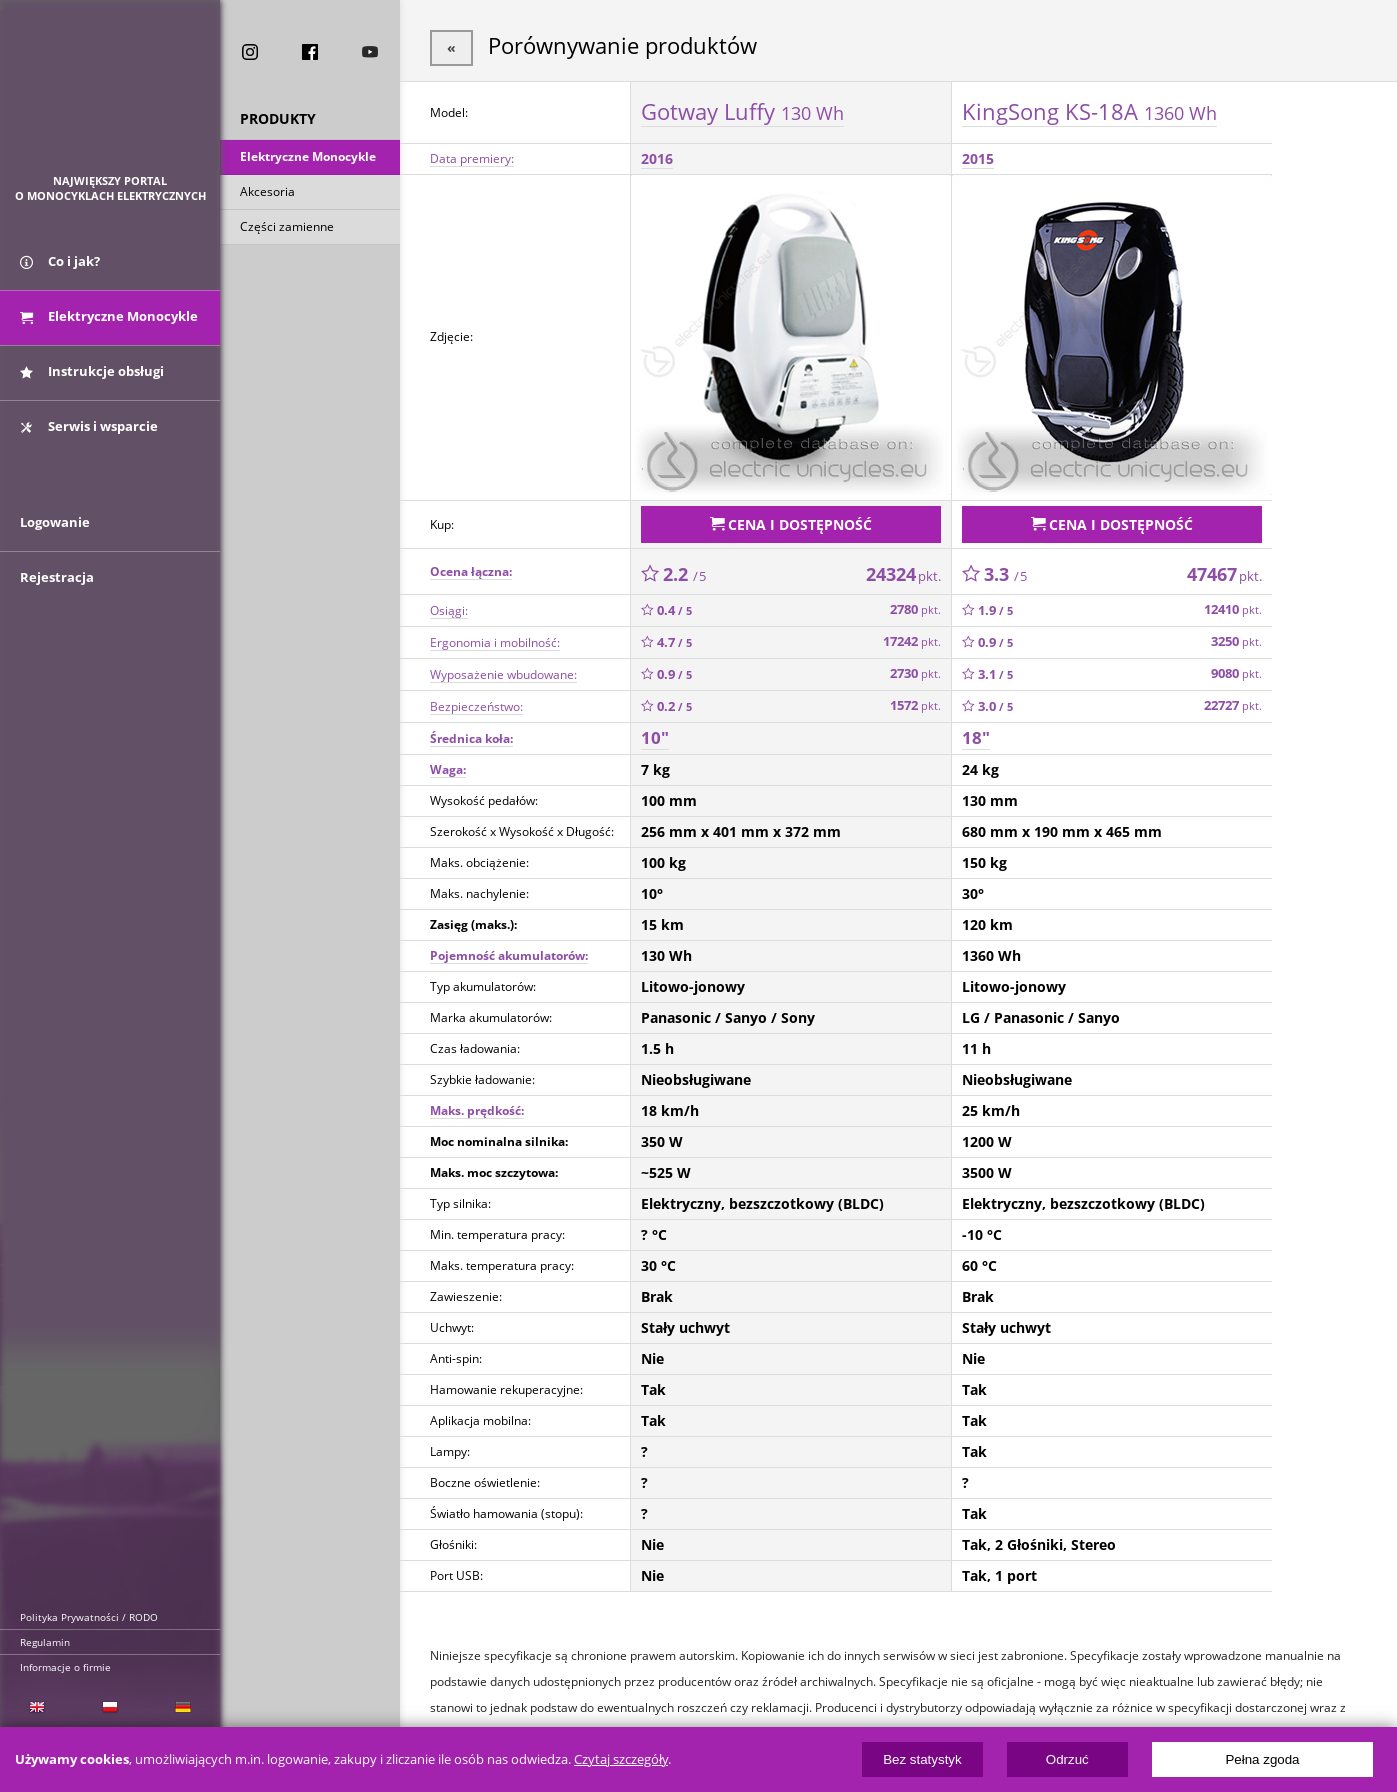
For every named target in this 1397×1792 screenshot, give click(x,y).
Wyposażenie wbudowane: (503, 669)
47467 (1224, 569)
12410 (1233, 605)
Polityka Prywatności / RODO (89, 1617)
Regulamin (45, 1642)
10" (655, 733)
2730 (915, 669)
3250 (1236, 637)
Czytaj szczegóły (621, 1759)
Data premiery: (472, 156)
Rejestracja (57, 592)
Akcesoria (267, 193)
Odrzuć (1067, 1759)
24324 (903, 569)
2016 (657, 156)
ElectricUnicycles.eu (110, 96)
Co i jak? (60, 268)
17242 (912, 637)
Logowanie (55, 537)
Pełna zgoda (1262, 1759)
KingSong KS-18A (1089, 109)
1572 (915, 701)
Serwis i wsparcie (89, 433)
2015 (978, 156)
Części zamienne (287, 228)
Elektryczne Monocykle (308, 158)
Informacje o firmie (65, 1667)
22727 (1233, 701)
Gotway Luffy (742, 109)
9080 (1236, 669)
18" (976, 733)
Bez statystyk (922, 1759)
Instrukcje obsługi (92, 378)
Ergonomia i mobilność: (495, 637)
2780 (915, 605)
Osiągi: (449, 605)
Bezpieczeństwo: (476, 701)
